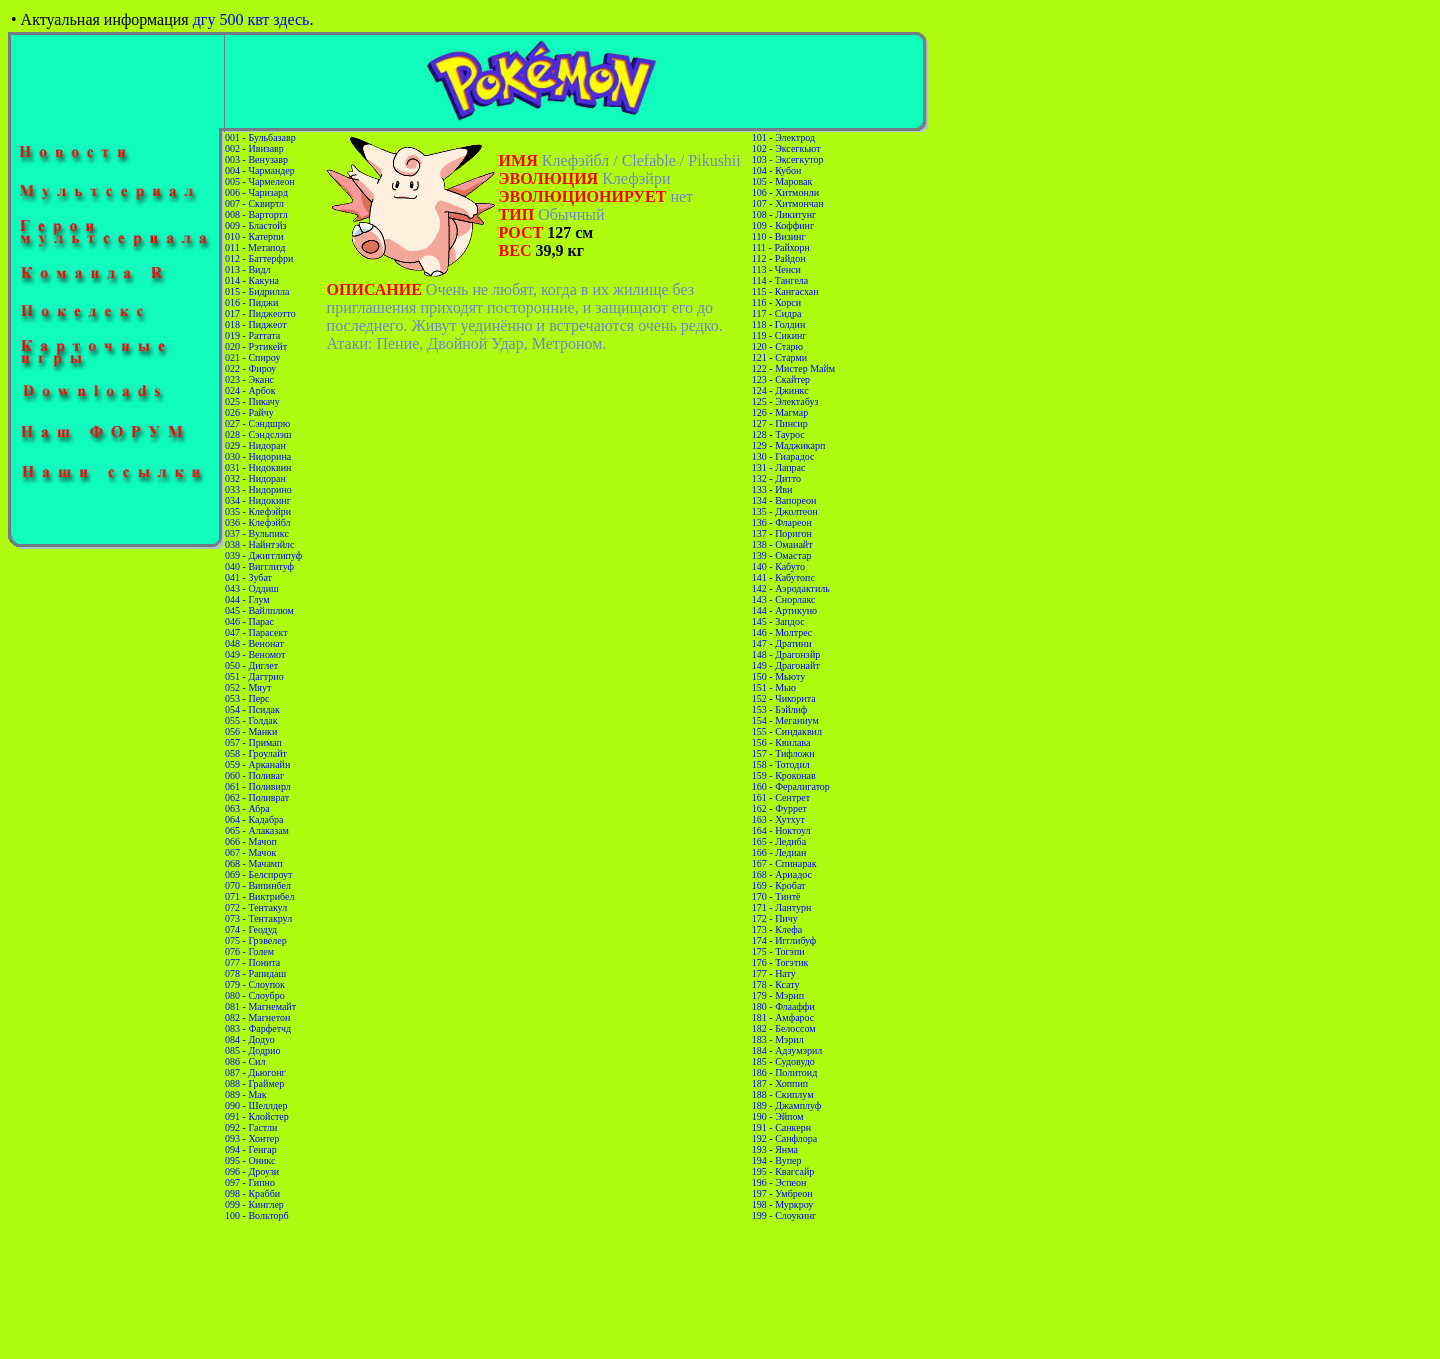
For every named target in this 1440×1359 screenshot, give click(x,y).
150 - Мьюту (778, 676)
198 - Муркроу (782, 1204)
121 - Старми (779, 357)
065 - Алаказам (257, 830)
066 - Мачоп (251, 841)
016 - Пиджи (251, 302)
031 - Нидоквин (258, 467)
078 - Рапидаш (255, 973)
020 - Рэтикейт (256, 346)
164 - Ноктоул (781, 830)
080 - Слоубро (255, 995)
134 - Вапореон (784, 500)
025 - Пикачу (252, 401)
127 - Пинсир (780, 423)
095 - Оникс (250, 1160)
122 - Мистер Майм (793, 368)
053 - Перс (247, 698)
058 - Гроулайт (256, 753)
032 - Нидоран (255, 478)
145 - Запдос (778, 621)
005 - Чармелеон (260, 181)
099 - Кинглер (254, 1204)
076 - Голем (249, 951)
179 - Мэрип (778, 995)
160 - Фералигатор (791, 786)
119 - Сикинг (779, 335)
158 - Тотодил (781, 764)
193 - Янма (775, 1149)
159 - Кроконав (784, 775)
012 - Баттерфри (259, 258)
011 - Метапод (255, 247)
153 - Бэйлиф (780, 709)
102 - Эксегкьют (786, 148)
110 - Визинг (779, 236)
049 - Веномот (255, 654)
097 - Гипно (250, 1182)
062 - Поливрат (257, 797)
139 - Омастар (782, 555)
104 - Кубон (777, 170)
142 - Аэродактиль (791, 588)
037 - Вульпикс (257, 533)
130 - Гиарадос (783, 456)
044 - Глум (247, 599)
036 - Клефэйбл (258, 522)
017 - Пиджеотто (260, 313)
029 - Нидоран (255, 445)
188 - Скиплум (783, 1094)
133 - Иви (772, 489)
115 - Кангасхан (785, 291)
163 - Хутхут (778, 819)
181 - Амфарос (783, 1017)
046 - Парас (249, 621)
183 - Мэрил (778, 1039)
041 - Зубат (248, 577)
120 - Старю (777, 346)
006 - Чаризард (256, 192)
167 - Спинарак (784, 863)
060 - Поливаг (254, 775)
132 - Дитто (776, 478)
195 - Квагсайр (783, 1171)
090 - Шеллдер (256, 1105)
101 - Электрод (783, 137)
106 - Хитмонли (785, 192)
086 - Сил (245, 1061)
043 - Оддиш (252, 588)
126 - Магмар (780, 412)
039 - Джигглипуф (263, 555)
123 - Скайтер (781, 379)
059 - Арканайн (257, 764)
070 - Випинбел (258, 885)
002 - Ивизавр (254, 148)
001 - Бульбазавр (260, 137)
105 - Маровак (782, 181)
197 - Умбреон (782, 1193)
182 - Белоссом (784, 1028)
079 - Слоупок (255, 984)
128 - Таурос (778, 434)
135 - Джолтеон (785, 511)
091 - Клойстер (257, 1116)
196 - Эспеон (779, 1182)
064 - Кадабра (254, 819)
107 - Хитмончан (788, 203)
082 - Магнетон (257, 1017)
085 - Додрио (252, 1050)
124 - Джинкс (780, 390)
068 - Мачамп (253, 863)
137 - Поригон (782, 533)
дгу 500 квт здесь (251, 19)
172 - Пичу (775, 918)
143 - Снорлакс (784, 599)
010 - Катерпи (254, 236)
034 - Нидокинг (258, 500)
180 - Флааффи (783, 1006)
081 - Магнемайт (260, 1006)
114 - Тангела (780, 280)
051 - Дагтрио (254, 676)
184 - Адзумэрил (787, 1050)
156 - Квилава (781, 742)
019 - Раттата (252, 335)
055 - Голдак (251, 720)
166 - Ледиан (779, 852)
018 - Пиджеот (255, 324)
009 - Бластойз (255, 225)
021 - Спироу (252, 357)
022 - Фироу (250, 368)
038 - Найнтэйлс (259, 544)
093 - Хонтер (252, 1138)
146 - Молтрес (782, 632)
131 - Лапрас (779, 467)
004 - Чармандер (260, 170)
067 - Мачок (250, 852)
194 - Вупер (777, 1160)
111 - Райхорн (781, 247)
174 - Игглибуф (784, 940)
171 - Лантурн (782, 907)
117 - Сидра (777, 313)
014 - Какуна (252, 280)
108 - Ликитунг (784, 214)
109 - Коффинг (783, 225)
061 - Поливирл (258, 786)
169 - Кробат (779, 885)
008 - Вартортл (256, 214)
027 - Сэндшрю (257, 423)
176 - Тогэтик (780, 962)
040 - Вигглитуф (259, 566)
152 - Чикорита (784, 698)
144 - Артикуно (784, 610)
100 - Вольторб (256, 1215)
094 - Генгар (251, 1149)
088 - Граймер (254, 1083)
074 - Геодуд (251, 929)
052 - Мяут (248, 687)
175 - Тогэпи (778, 951)
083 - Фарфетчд (258, 1028)
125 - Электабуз (785, 401)
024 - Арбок (250, 390)
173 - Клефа (777, 929)
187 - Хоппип (780, 1083)
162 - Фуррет (779, 808)
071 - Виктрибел (259, 896)
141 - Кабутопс (783, 577)
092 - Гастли (251, 1127)
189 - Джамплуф (786, 1105)
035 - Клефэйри (258, 511)
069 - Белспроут (258, 874)
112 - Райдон (779, 258)
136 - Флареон (782, 522)
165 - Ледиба (779, 841)
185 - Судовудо (783, 1061)
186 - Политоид (784, 1072)
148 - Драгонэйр (786, 654)
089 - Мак (246, 1094)
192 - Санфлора (784, 1138)
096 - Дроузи (252, 1171)
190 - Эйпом (778, 1116)
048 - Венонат (254, 643)
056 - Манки (251, 731)
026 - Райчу (249, 412)
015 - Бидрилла (257, 291)
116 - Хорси (776, 302)
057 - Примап (253, 742)
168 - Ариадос (782, 874)
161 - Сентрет (781, 797)
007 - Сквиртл (254, 203)
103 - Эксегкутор (788, 159)
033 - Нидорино (258, 489)
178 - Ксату (776, 984)
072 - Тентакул (256, 907)
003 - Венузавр (256, 159)
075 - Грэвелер (256, 940)
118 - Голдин (779, 324)
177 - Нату (774, 973)
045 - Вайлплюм (259, 610)
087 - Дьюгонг (255, 1072)
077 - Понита (252, 962)
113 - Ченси (776, 269)
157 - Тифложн (783, 753)
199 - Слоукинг (784, 1215)
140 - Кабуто (778, 566)
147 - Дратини (782, 643)
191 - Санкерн (781, 1127)
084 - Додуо (250, 1039)
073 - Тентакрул (258, 918)
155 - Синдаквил (787, 731)
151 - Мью (774, 687)
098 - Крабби (252, 1193)
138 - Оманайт (782, 544)
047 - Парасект (256, 632)
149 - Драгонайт (786, 665)
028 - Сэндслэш (258, 434)
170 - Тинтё (776, 896)
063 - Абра (247, 808)
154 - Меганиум (785, 720)
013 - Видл (247, 269)
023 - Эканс (249, 379)
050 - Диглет (251, 665)
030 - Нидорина (258, 456)
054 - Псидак (252, 709)
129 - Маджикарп (789, 445)
